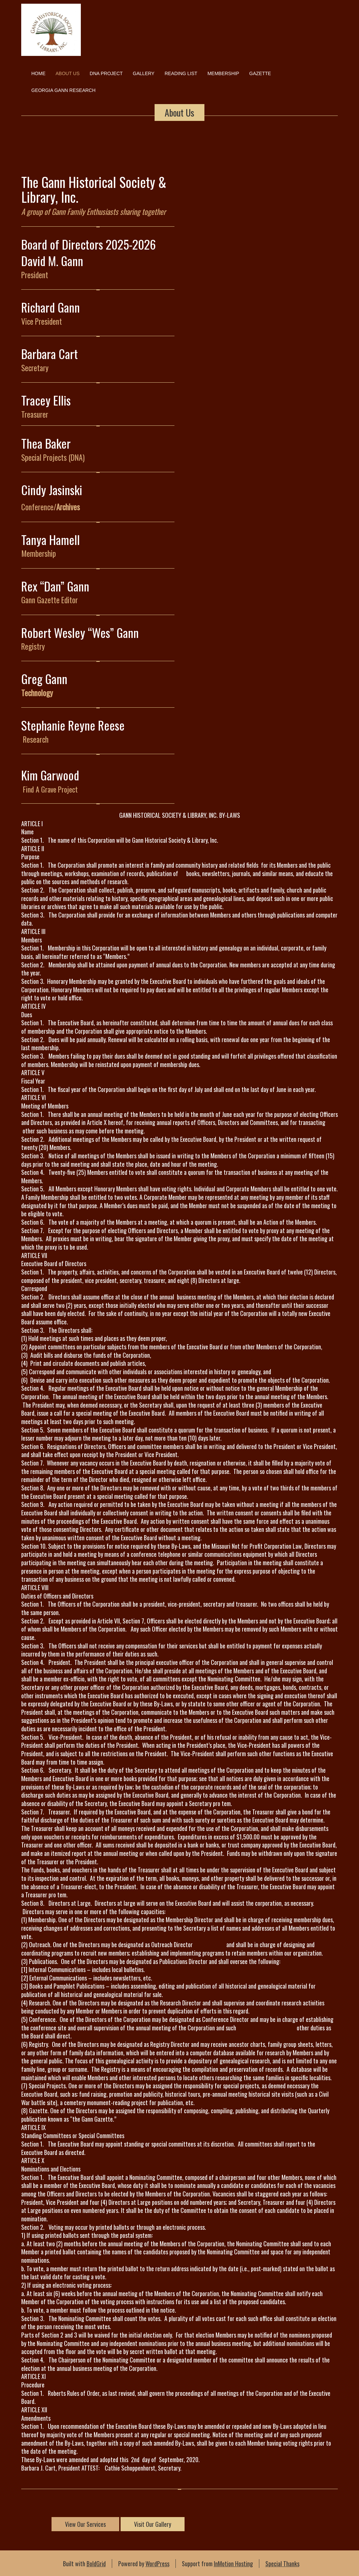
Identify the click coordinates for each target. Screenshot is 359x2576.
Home (38, 73)
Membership (223, 73)
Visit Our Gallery (152, 2524)
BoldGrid (96, 2563)
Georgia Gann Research (63, 90)
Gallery (143, 73)
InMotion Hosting (233, 2563)
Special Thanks (282, 2563)
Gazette (260, 73)
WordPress (157, 2563)
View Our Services (85, 2524)
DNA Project (106, 73)
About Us (67, 73)
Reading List (181, 73)
